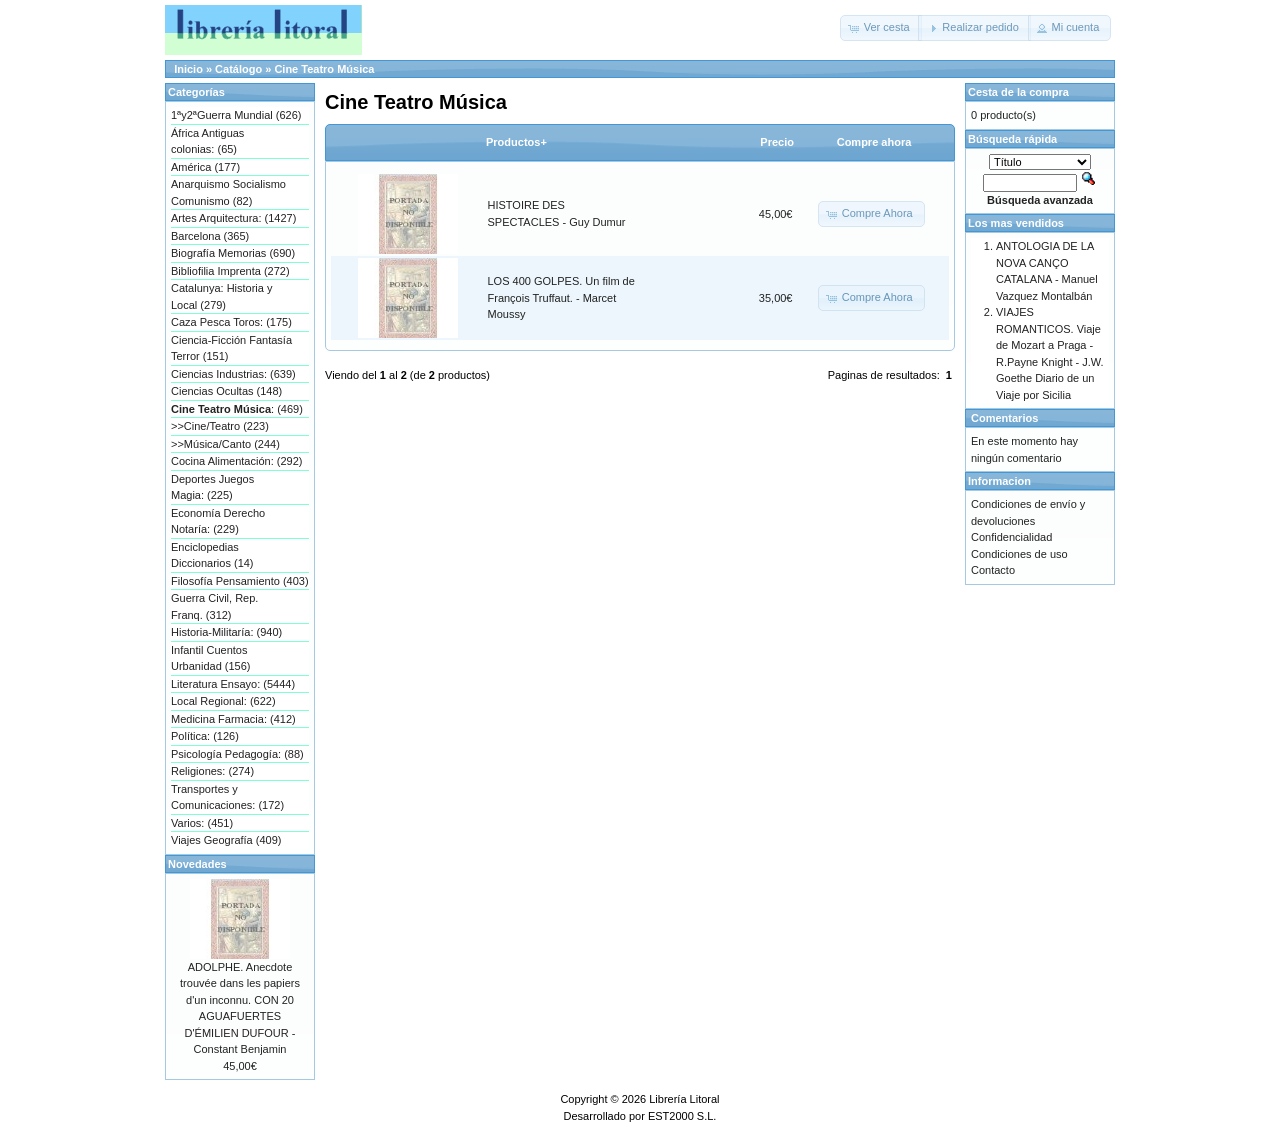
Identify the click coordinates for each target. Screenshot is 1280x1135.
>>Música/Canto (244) (225, 444)
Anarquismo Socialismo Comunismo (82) (228, 192)
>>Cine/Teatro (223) (220, 426)
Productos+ (516, 142)
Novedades (197, 864)
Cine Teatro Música (324, 69)
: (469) (237, 409)
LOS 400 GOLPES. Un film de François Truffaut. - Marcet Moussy (561, 297)
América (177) (205, 167)
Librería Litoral (684, 1099)
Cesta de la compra (1018, 92)
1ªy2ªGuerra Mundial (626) (236, 115)
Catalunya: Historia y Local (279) (222, 296)
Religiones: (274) (212, 771)
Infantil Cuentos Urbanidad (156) (211, 658)
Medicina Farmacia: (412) (233, 719)
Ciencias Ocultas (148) (226, 391)
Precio (777, 142)
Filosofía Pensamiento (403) (240, 581)
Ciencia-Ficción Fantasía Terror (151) (231, 348)
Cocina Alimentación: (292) (236, 461)
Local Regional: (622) (223, 701)
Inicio (188, 69)
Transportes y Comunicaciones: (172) (227, 797)
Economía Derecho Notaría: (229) (218, 521)
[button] (881, 28)
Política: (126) (205, 736)
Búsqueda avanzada (1040, 200)
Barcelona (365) (210, 236)
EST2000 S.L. (682, 1116)
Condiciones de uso (1019, 554)
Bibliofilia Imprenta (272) (230, 271)
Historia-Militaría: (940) (226, 632)
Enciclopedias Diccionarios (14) (212, 555)
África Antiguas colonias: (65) (207, 141)
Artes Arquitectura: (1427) (233, 218)
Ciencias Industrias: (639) (233, 374)
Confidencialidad (1011, 537)
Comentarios (1004, 418)
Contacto (993, 570)
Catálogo (238, 69)
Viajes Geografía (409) (226, 840)
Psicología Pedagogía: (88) (237, 754)
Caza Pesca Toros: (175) (231, 322)
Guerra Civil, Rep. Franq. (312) (214, 606)
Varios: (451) (202, 823)
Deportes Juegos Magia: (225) (212, 487)
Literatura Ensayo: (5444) (233, 684)
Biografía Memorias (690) (233, 253)
